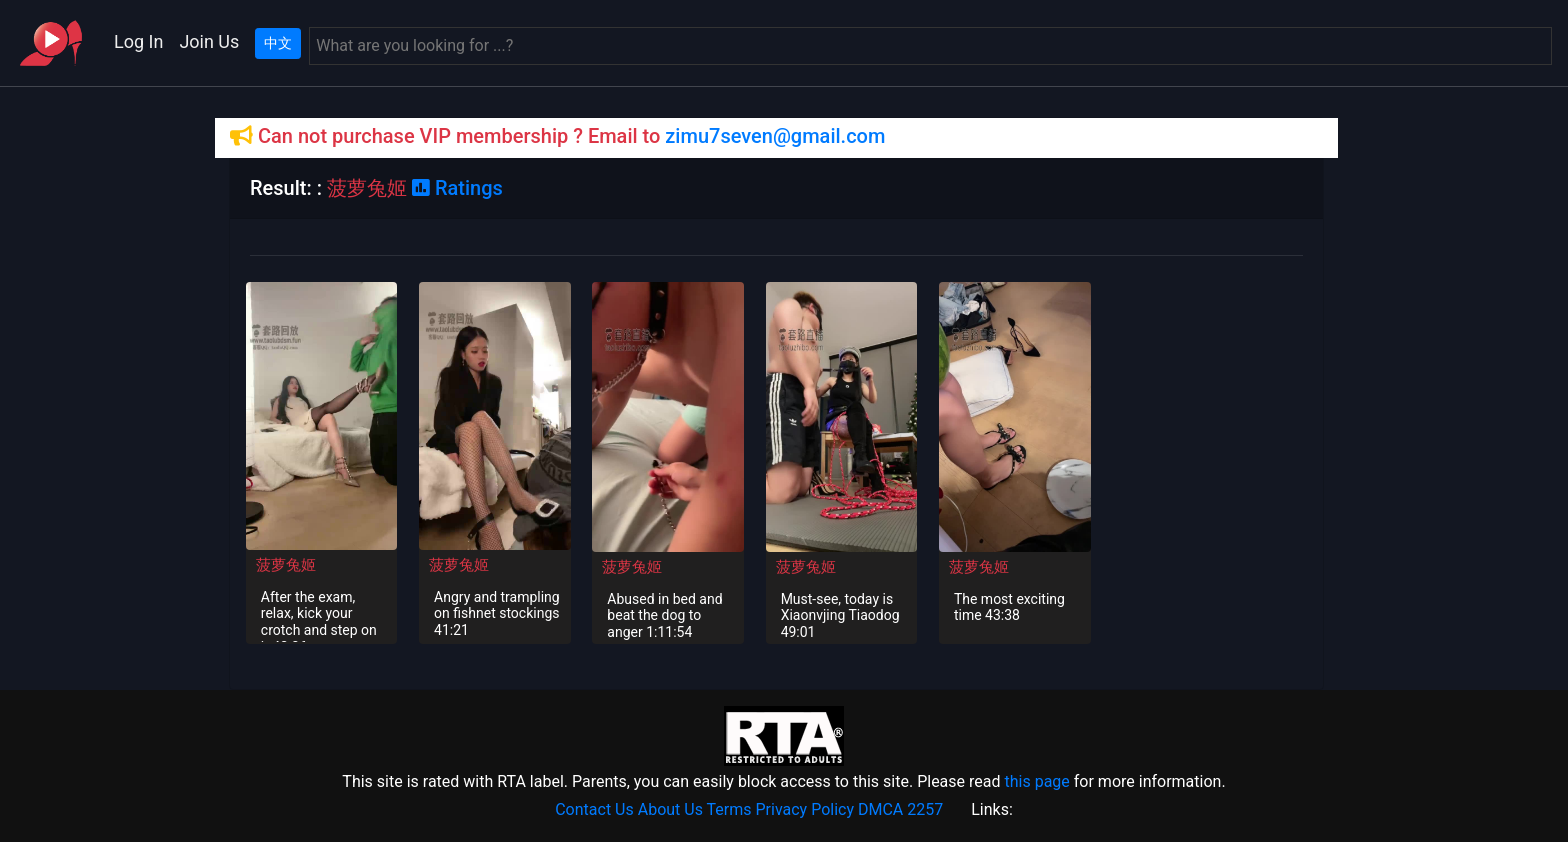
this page (1036, 781)
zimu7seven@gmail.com (775, 136)
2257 (925, 809)
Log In (138, 41)
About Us (670, 809)
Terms (729, 809)
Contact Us (594, 809)
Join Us (209, 41)
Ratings (457, 188)
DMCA (880, 809)
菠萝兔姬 (286, 565)
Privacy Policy (805, 809)
